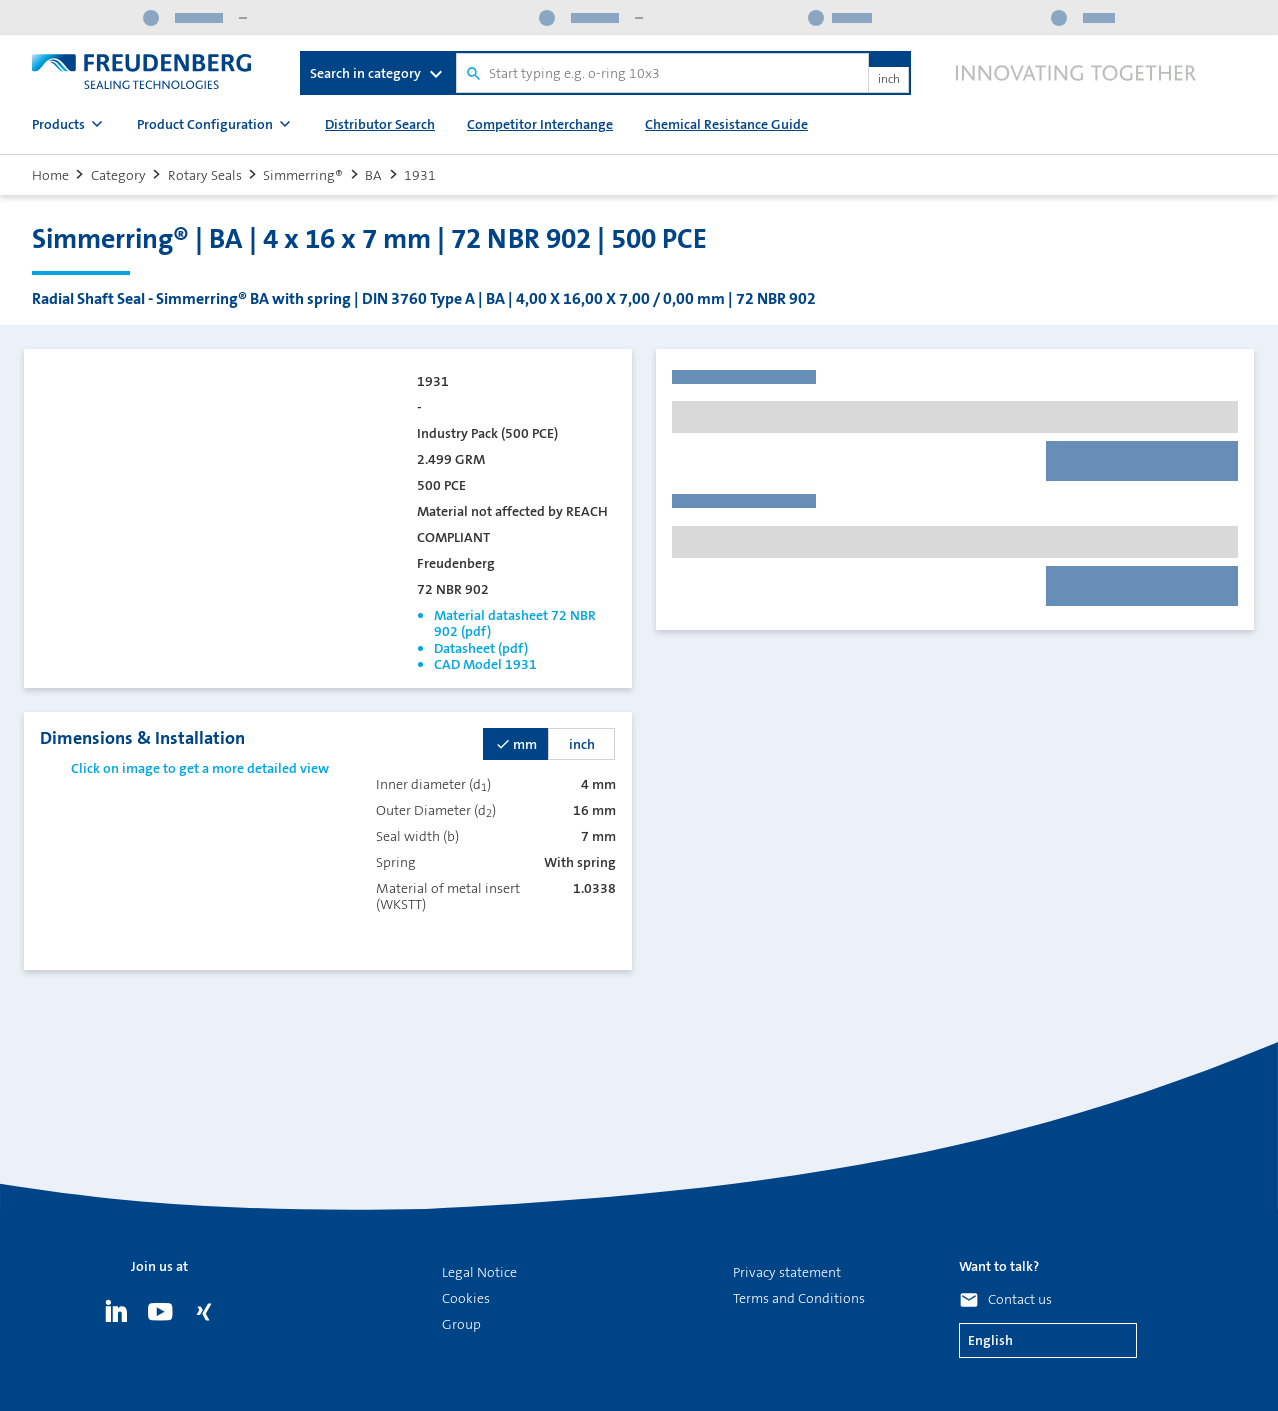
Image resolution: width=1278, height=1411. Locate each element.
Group (461, 1324)
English (990, 1340)
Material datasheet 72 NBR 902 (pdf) (515, 623)
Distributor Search (380, 124)
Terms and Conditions (799, 1298)
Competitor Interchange (540, 124)
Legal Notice (479, 1272)
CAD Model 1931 (485, 664)
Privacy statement (787, 1272)
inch (889, 80)
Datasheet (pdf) (481, 648)
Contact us (1020, 1299)
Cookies (466, 1298)
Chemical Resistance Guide (726, 124)
